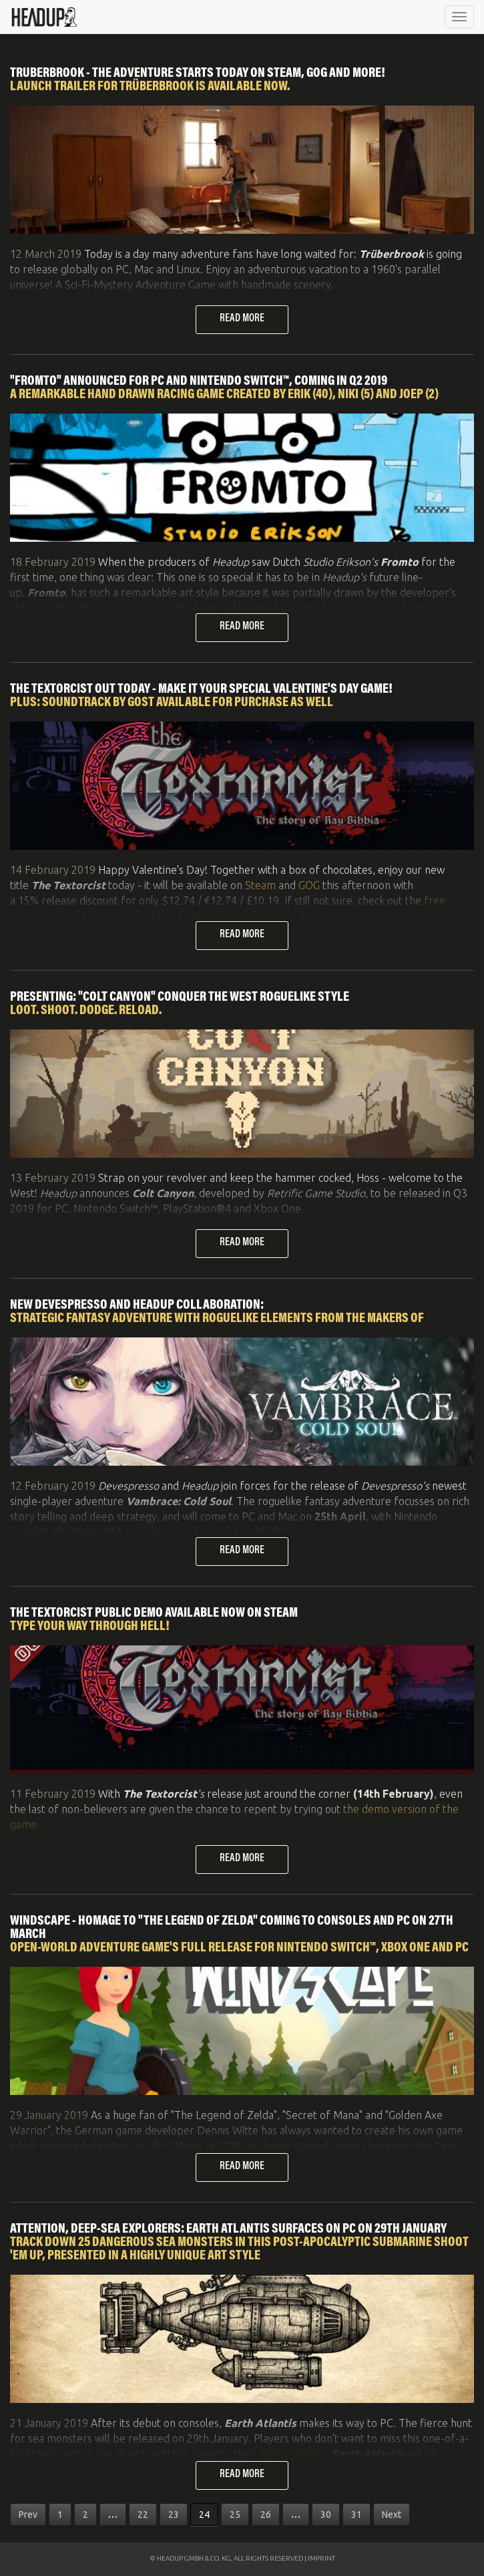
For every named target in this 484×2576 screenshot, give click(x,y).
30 (325, 2514)
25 (235, 2514)
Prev (28, 2514)
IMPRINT (321, 2558)
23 (173, 2514)
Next (391, 2514)
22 (143, 2514)
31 (356, 2514)
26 (265, 2514)
